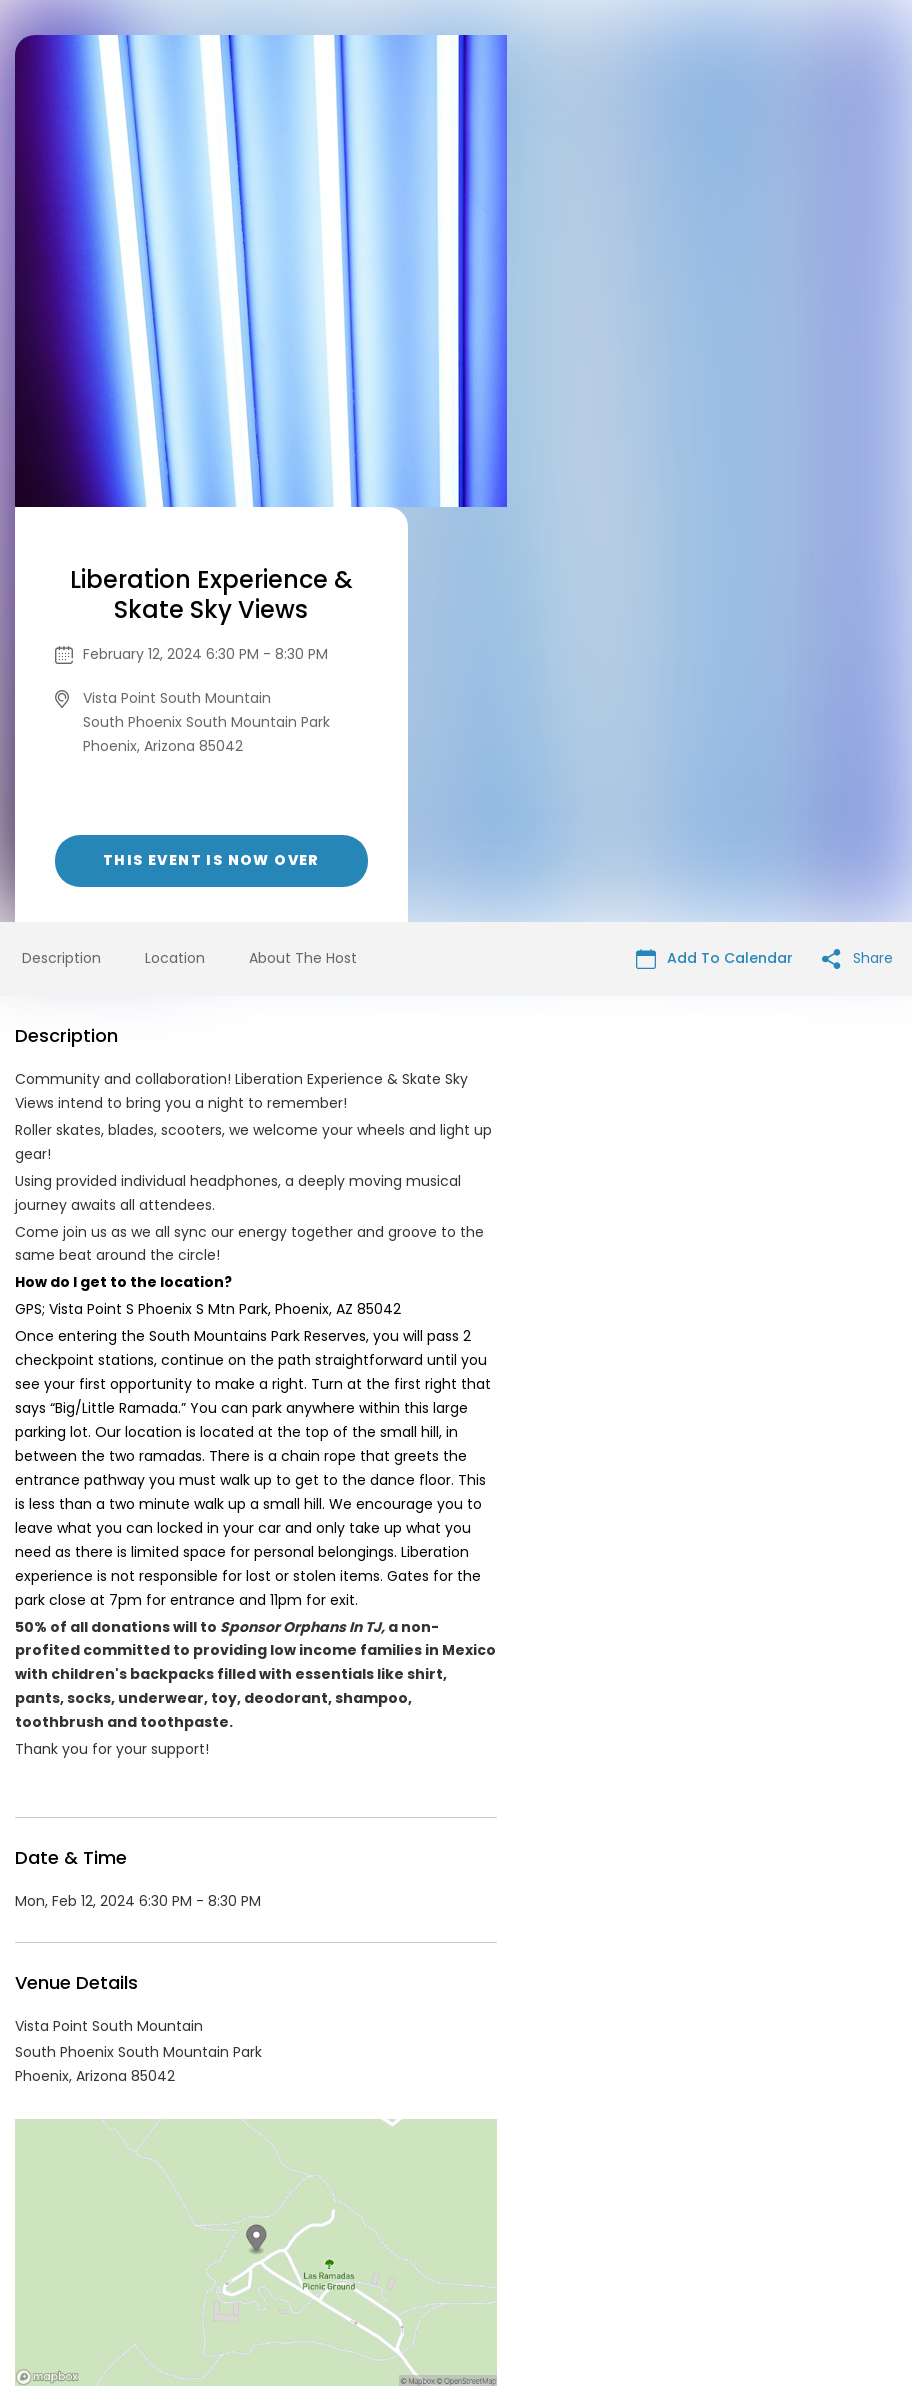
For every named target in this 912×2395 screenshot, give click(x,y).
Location (175, 543)
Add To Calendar (714, 543)
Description (61, 543)
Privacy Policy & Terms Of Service (418, 2242)
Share (857, 543)
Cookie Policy (736, 2242)
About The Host (303, 543)
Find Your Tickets (613, 2242)
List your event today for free (581, 2218)
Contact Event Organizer (196, 2242)
